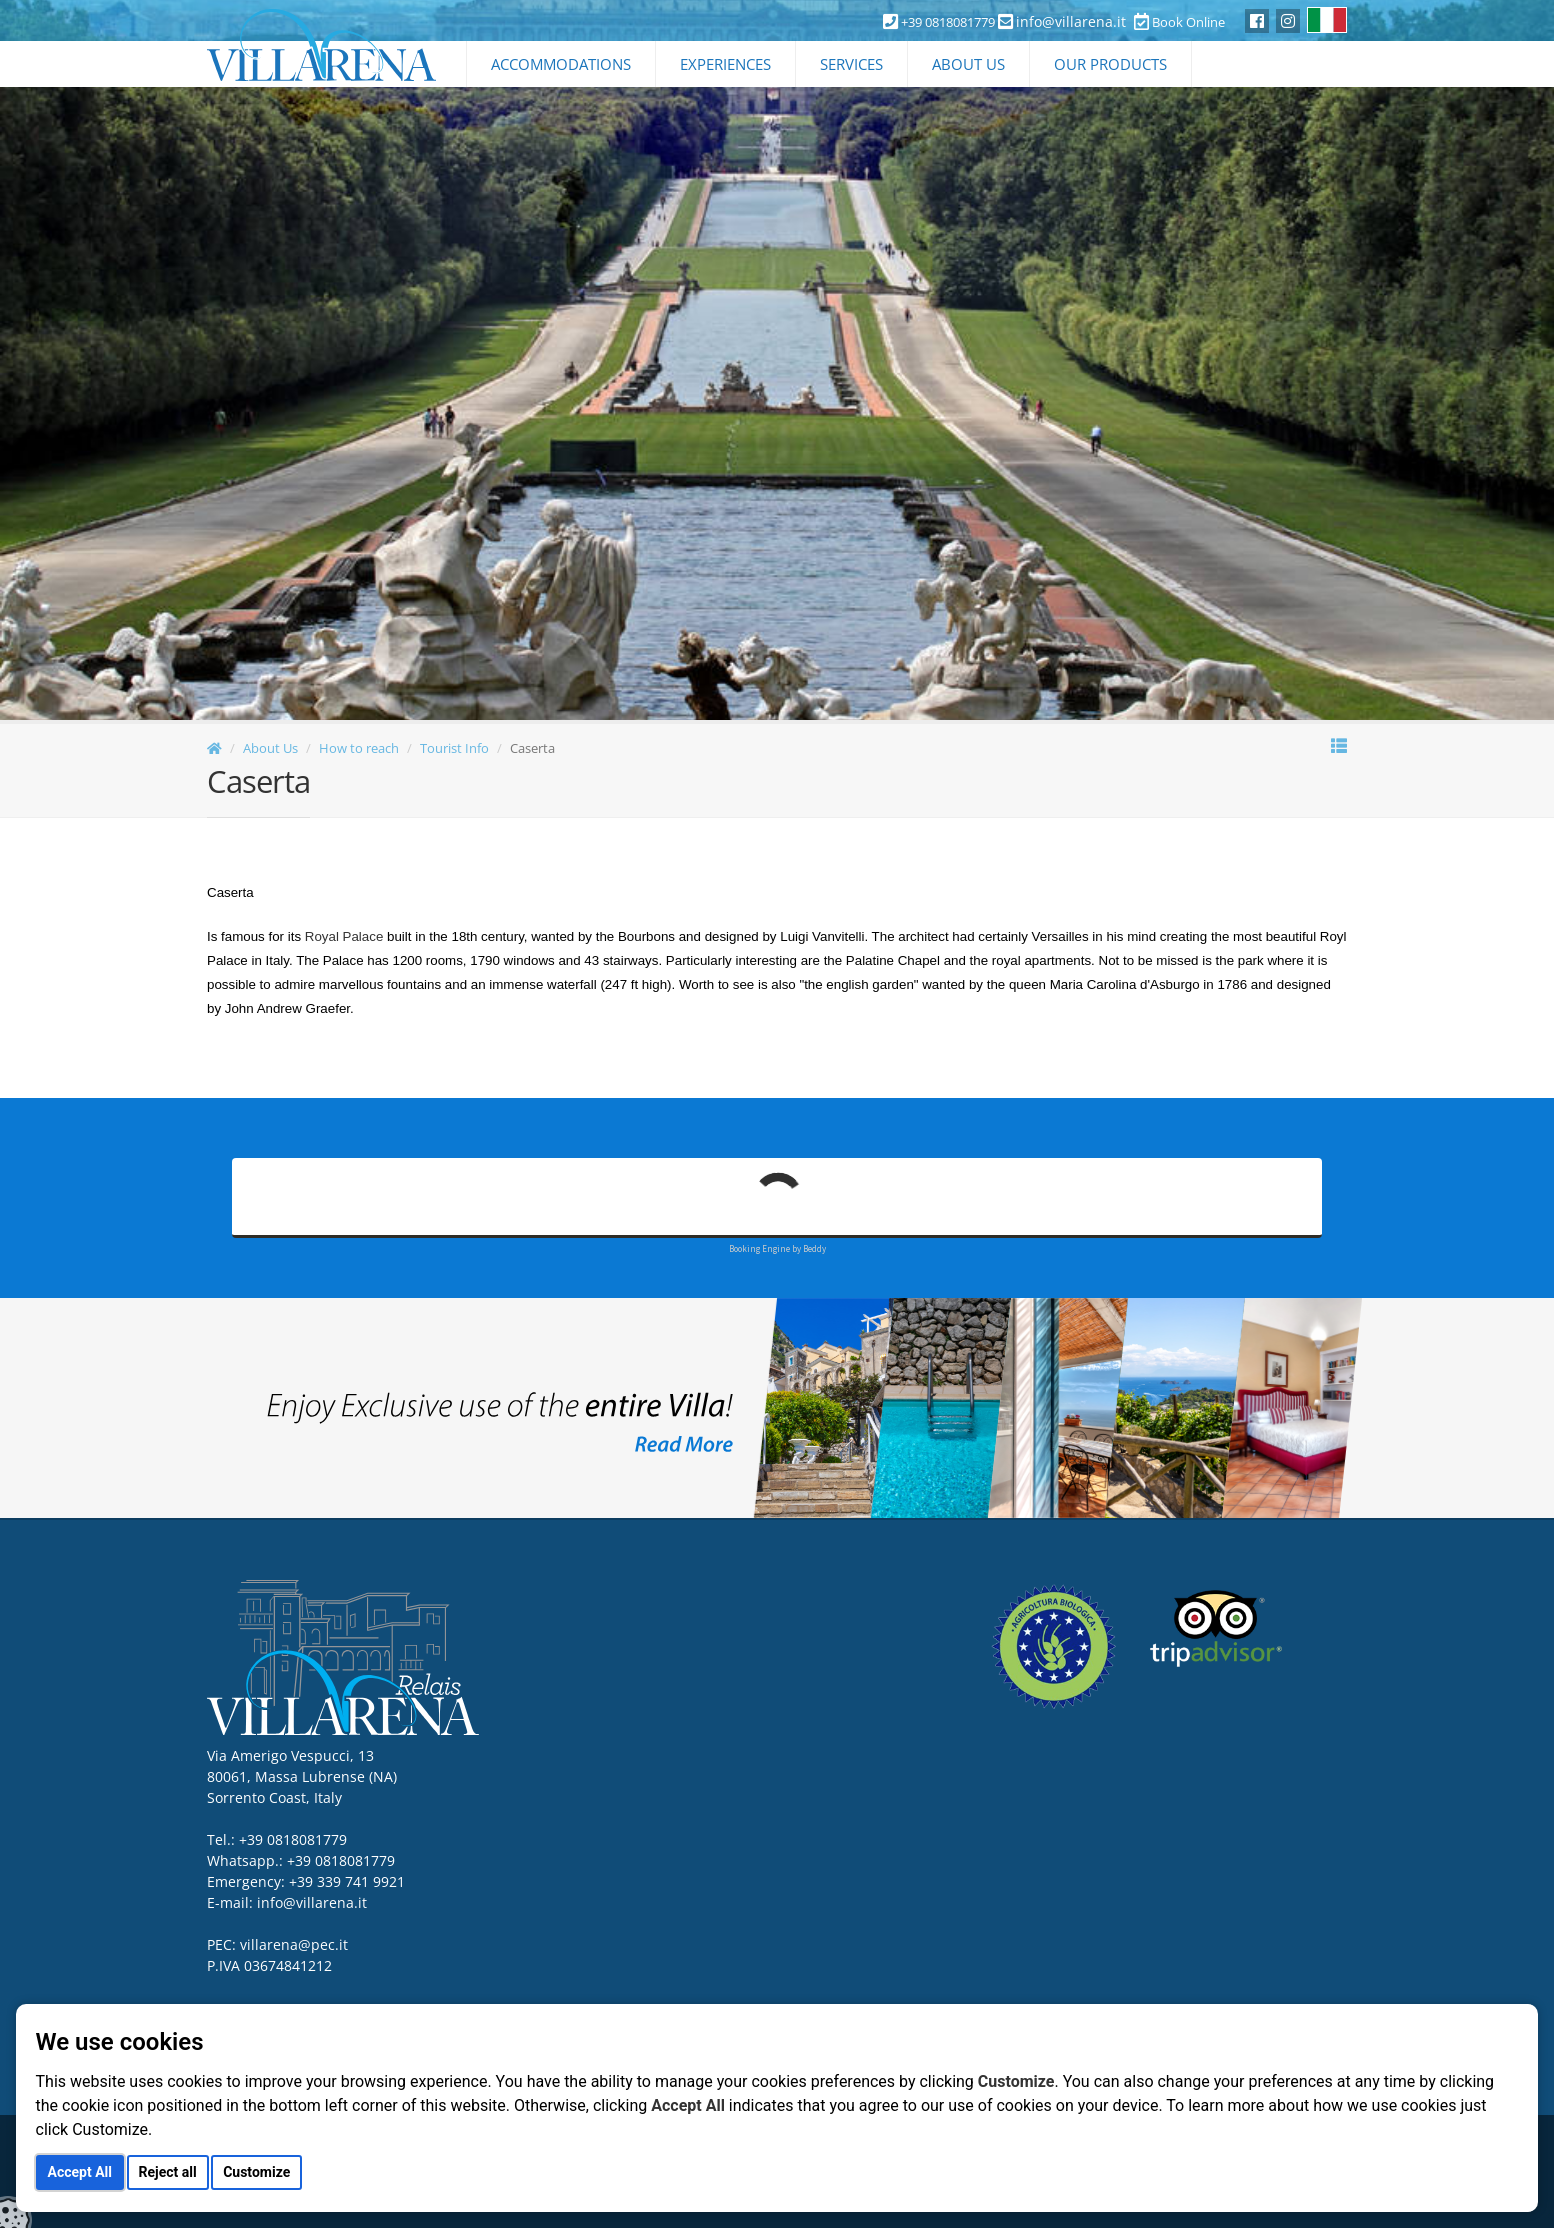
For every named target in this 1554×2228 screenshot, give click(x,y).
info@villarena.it (1071, 21)
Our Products (1110, 64)
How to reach (359, 748)
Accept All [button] (80, 2172)
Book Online (1179, 22)
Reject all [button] (168, 2172)
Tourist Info (454, 748)
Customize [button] (256, 2172)
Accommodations (561, 64)
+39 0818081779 (341, 1860)
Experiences (725, 64)
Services (851, 64)
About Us (968, 64)
